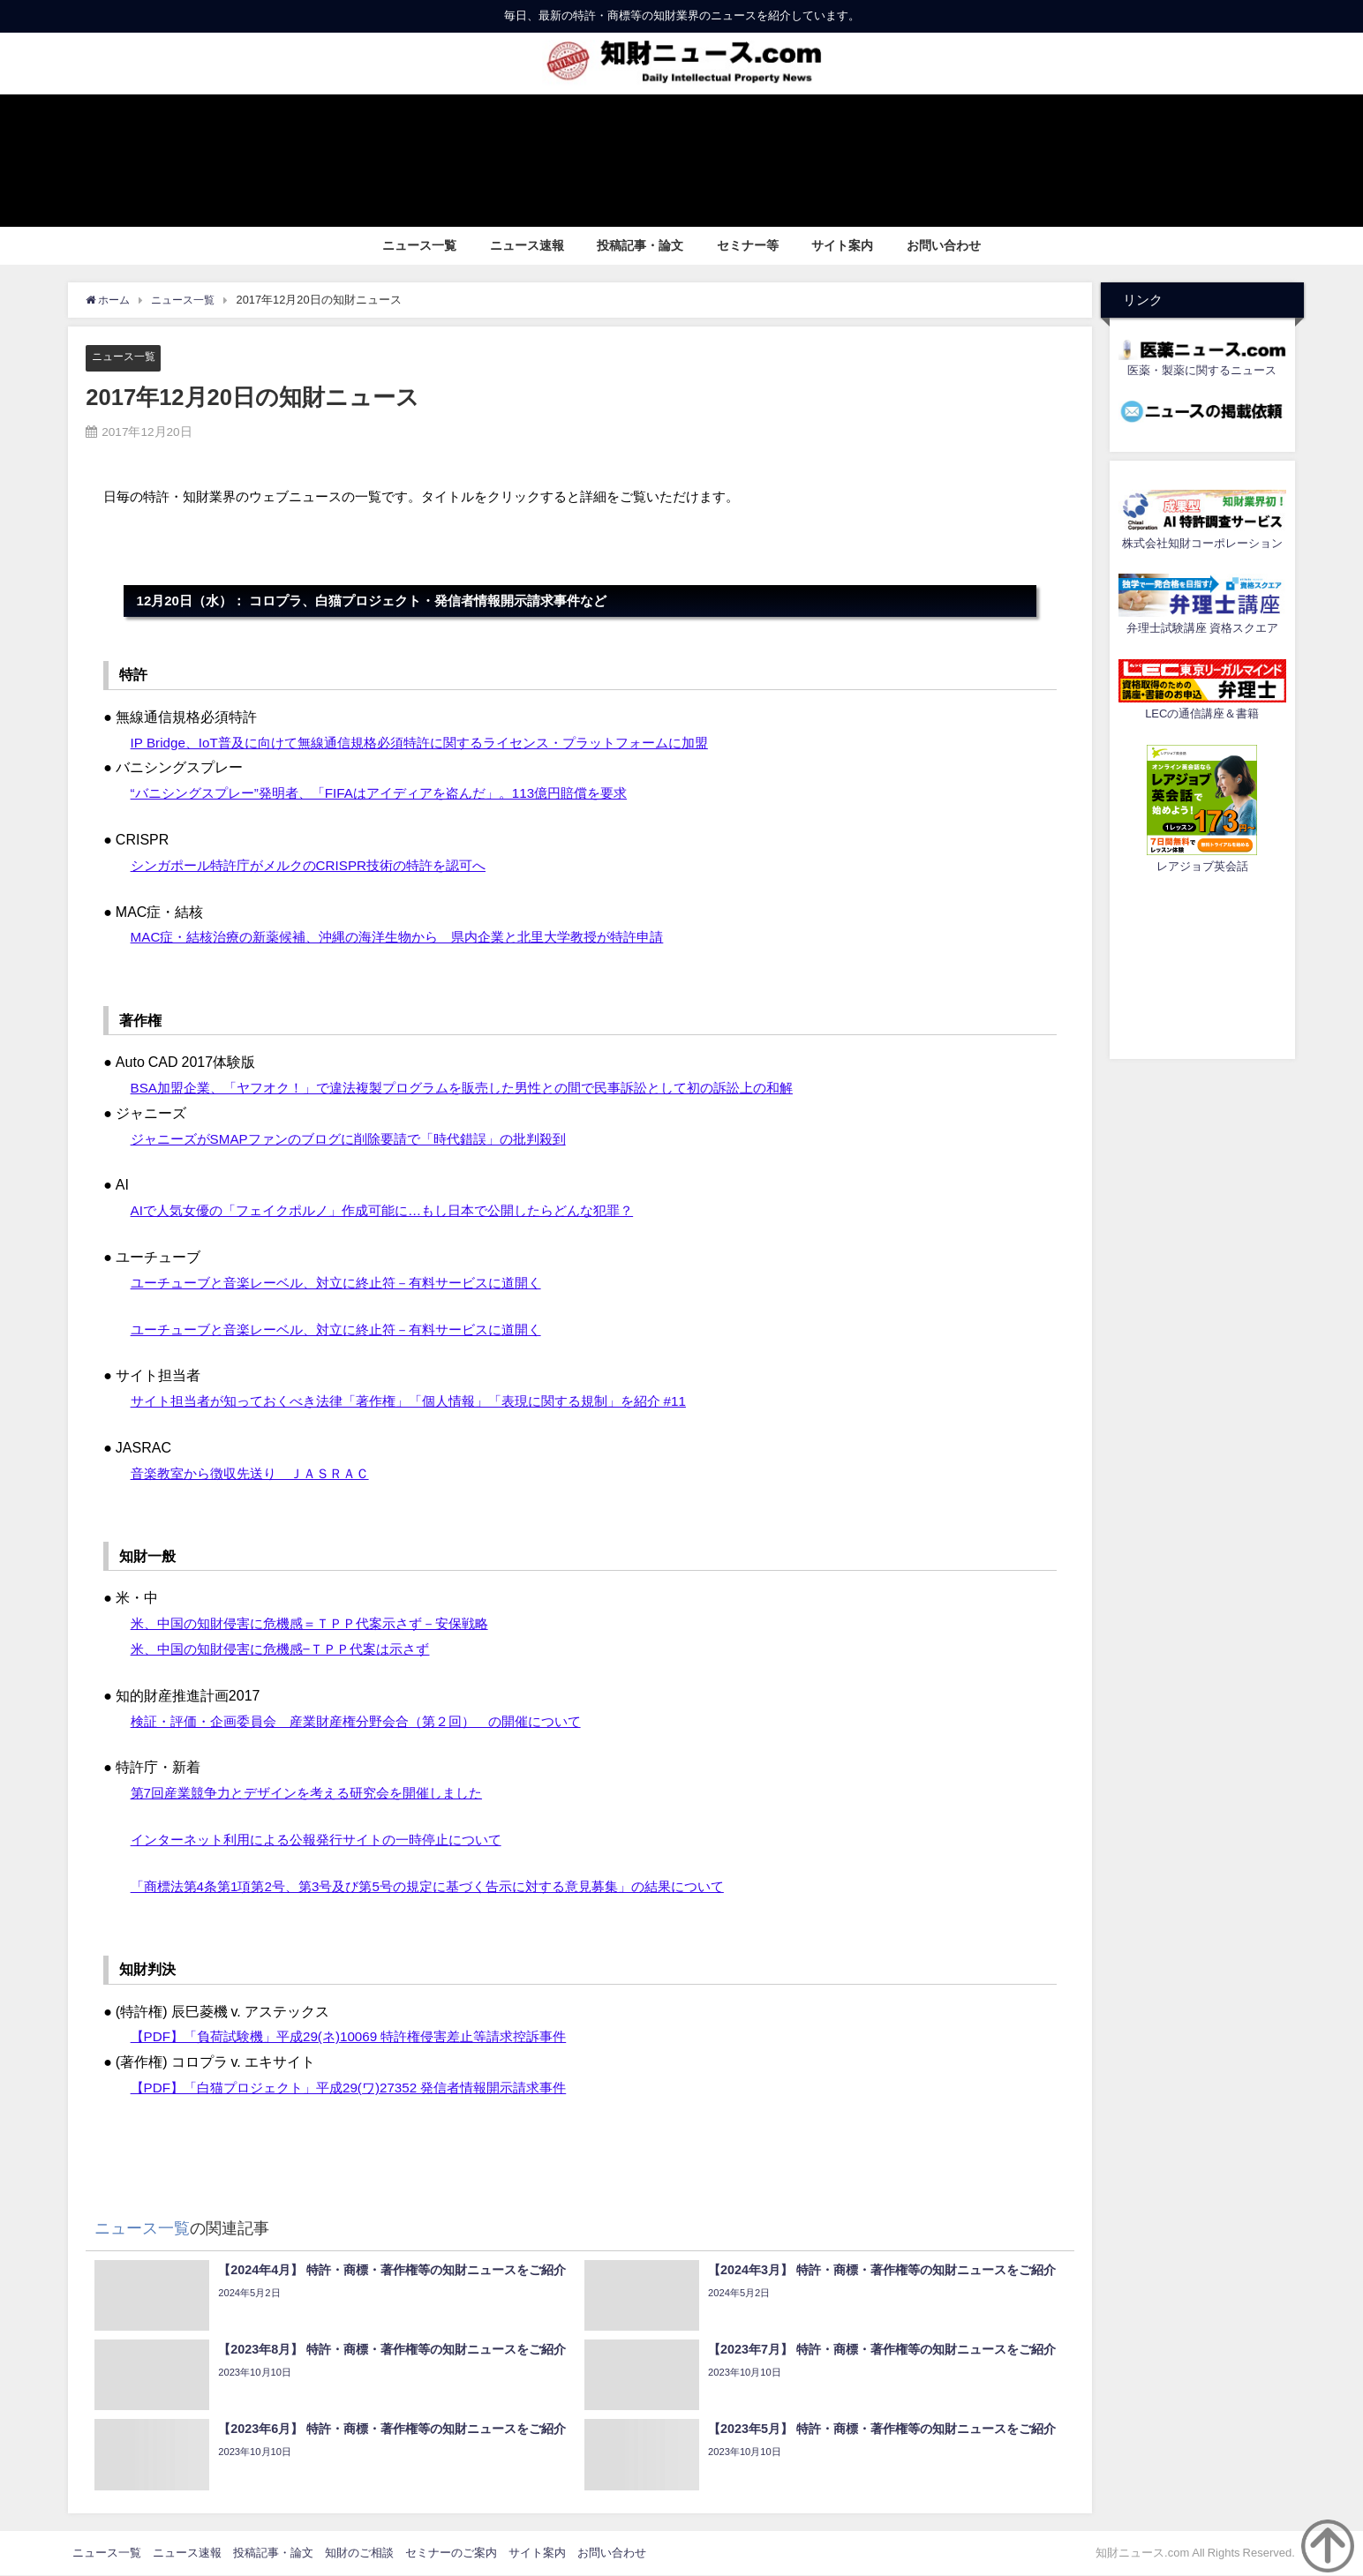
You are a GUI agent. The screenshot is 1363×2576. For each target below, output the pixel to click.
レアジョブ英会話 (1202, 866)
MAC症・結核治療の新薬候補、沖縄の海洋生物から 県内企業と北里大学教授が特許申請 (415, 937)
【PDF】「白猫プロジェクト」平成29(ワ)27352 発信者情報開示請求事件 (362, 2088)
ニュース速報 (527, 245)
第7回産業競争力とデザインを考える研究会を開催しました (318, 1793)
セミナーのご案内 (451, 2552)
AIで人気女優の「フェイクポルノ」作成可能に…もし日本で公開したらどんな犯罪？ (398, 1211)
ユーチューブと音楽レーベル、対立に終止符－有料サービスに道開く (350, 1282)
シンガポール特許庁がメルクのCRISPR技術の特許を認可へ (319, 865)
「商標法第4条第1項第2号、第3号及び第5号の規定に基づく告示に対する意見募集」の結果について (447, 1886)
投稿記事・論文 (640, 245)
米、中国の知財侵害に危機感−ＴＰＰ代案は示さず (290, 1649)
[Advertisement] (1202, 963)
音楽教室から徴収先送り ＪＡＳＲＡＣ (258, 1473)
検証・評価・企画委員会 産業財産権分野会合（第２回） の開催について (371, 1721)
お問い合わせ (944, 245)
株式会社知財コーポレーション (1202, 543)
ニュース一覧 (419, 245)
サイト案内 (842, 245)
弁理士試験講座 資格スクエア (1202, 628)
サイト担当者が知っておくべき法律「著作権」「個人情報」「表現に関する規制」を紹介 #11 (427, 1401)
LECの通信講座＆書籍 (1202, 713)
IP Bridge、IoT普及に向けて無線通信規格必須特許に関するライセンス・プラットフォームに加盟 (438, 742)
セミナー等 (748, 245)
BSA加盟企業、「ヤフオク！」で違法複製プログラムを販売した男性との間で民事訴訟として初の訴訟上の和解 (484, 1087)
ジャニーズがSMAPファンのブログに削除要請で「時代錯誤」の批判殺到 (362, 1138)
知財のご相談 (359, 2552)
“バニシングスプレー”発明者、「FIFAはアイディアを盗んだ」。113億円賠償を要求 (395, 793)
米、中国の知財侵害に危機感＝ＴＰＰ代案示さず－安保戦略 (321, 1624)
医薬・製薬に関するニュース (1201, 370)
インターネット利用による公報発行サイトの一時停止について (328, 1840)
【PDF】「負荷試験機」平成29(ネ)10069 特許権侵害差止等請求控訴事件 (362, 2037)
